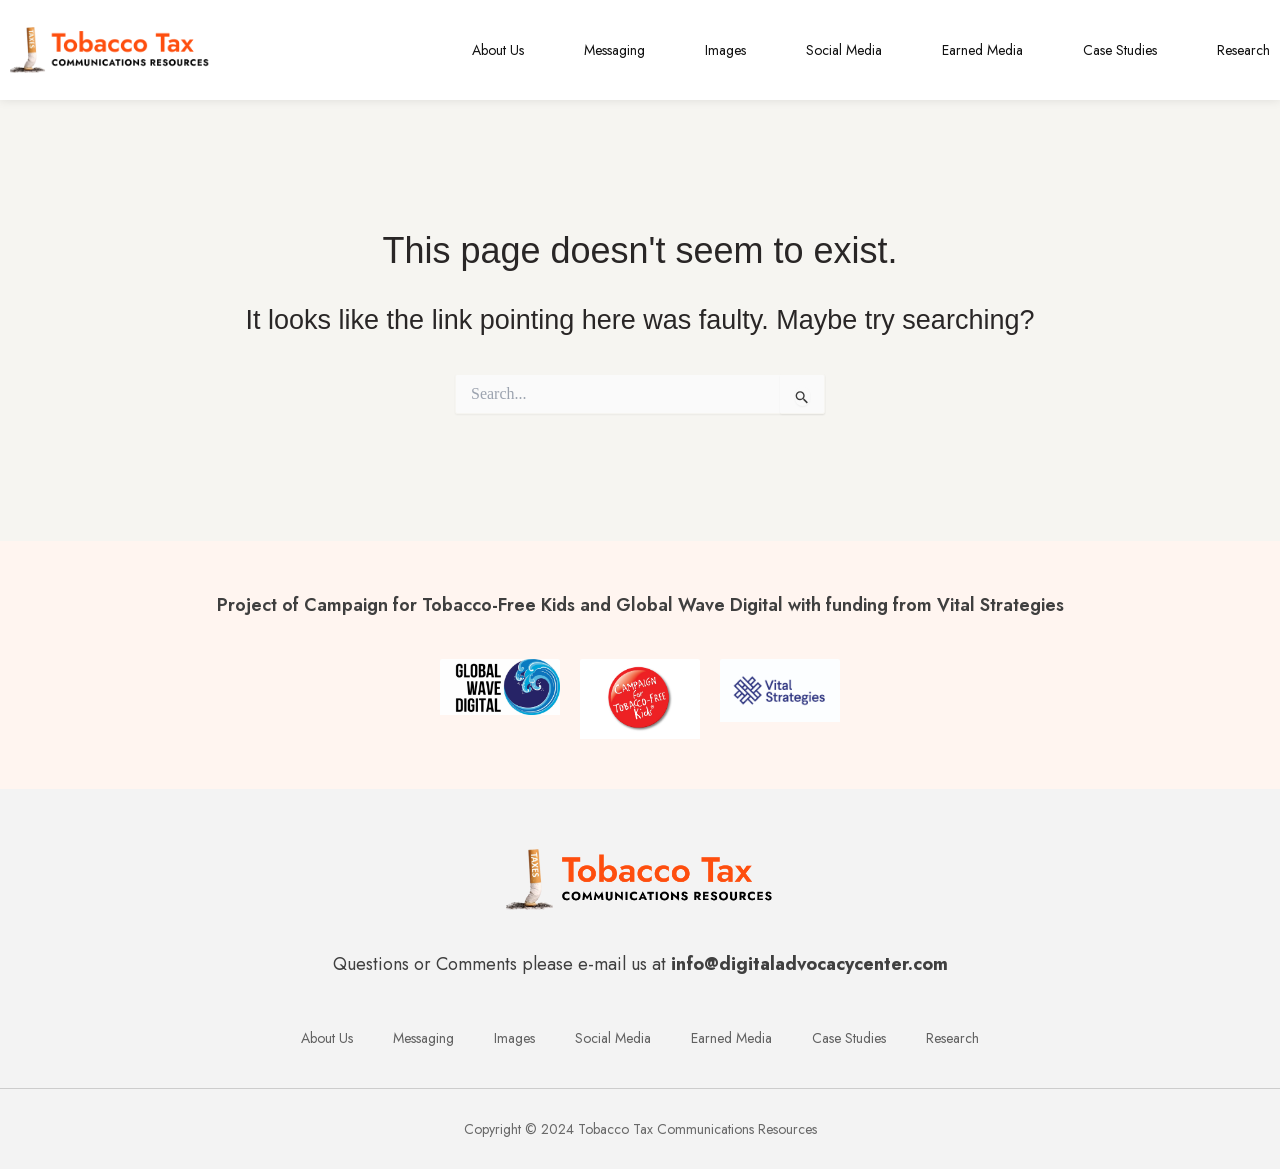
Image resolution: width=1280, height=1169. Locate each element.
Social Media (844, 50)
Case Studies (1120, 50)
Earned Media (982, 50)
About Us (498, 50)
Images (725, 50)
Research (1243, 50)
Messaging (614, 50)
